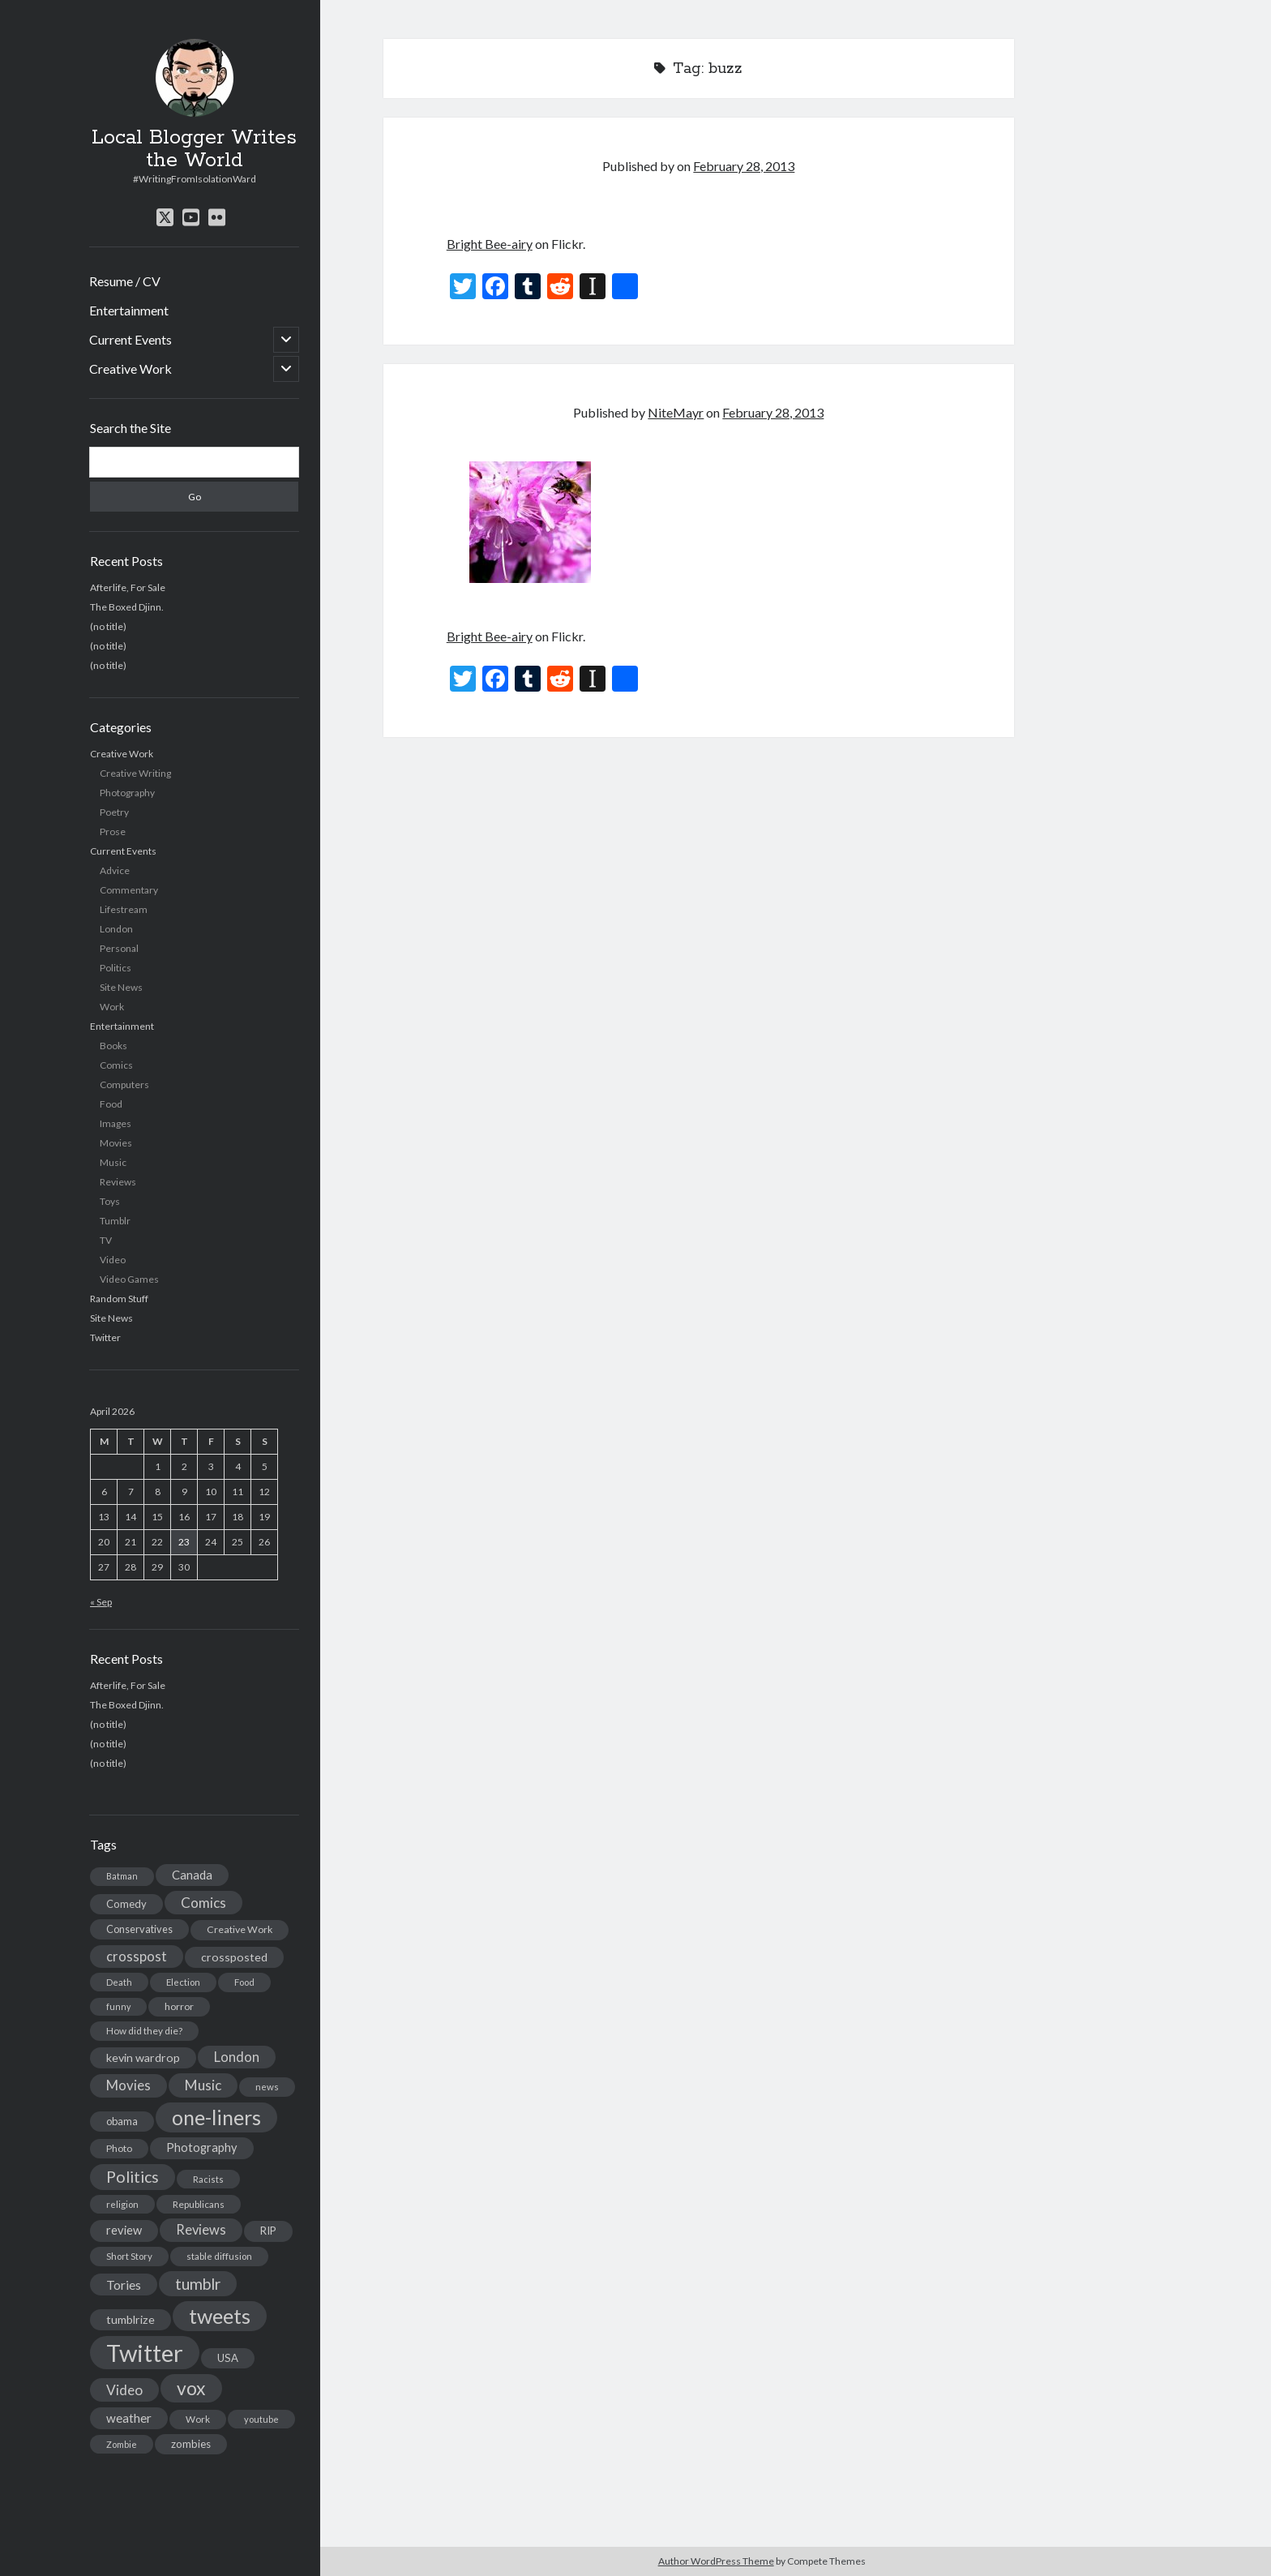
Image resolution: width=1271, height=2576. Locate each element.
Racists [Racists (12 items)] (208, 2179)
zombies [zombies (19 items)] (191, 2443)
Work (112, 1007)
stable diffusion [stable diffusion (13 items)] (219, 2256)
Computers (124, 1084)
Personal (119, 948)
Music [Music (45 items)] (203, 2085)
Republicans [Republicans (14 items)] (199, 2204)
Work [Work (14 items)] (198, 2419)
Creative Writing (135, 773)
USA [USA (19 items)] (227, 2357)
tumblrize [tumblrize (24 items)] (130, 2319)
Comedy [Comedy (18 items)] (126, 1903)
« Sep (101, 1602)
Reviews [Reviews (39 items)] (201, 2230)
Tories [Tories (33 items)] (123, 2284)
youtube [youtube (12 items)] (261, 2419)
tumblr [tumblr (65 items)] (197, 2283)
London (116, 929)
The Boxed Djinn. (127, 607)
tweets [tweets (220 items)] (219, 2316)
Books (113, 1045)
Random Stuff (119, 1298)
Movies (116, 1143)
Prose (113, 831)
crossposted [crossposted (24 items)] (234, 1957)
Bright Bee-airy (490, 243)
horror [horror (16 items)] (179, 2006)
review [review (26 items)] (124, 2230)
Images (115, 1123)
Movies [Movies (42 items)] (128, 2085)
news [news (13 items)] (267, 2086)
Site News (121, 987)
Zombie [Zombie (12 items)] (121, 2444)
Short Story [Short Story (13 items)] (129, 2256)
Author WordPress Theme (716, 2561)
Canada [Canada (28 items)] (192, 1874)
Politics (115, 968)
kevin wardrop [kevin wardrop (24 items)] (143, 2057)
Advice (115, 870)
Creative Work (130, 368)
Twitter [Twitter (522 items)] (144, 2352)
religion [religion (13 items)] (122, 2204)
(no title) (108, 626)
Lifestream (124, 909)
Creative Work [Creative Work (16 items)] (239, 1929)
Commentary (129, 890)
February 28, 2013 (743, 166)
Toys (110, 1201)
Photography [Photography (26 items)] (202, 2147)
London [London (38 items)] (236, 2057)
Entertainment (129, 310)
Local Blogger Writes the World (194, 149)
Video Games (129, 1279)
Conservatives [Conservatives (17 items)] (139, 1928)
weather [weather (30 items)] (129, 2418)
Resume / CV (124, 281)
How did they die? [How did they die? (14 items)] (144, 2031)
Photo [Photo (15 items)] (119, 2148)
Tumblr (115, 1221)
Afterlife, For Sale (127, 587)
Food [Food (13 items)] (244, 1982)
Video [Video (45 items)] (124, 2389)
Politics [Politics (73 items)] (132, 2176)
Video (113, 1260)
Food (111, 1104)
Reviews (118, 1182)
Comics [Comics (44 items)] (203, 1902)
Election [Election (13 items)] (183, 1982)
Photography (127, 793)
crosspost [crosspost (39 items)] (136, 1956)
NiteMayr (676, 412)
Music (113, 1162)
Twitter (105, 1337)
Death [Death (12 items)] (119, 1982)
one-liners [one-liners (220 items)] (216, 2117)
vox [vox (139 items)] (191, 2388)
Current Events (130, 339)
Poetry (114, 812)
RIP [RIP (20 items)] (268, 2230)
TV (106, 1240)
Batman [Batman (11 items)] (122, 1876)
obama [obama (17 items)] (122, 2121)
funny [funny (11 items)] (118, 2006)
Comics (116, 1065)
